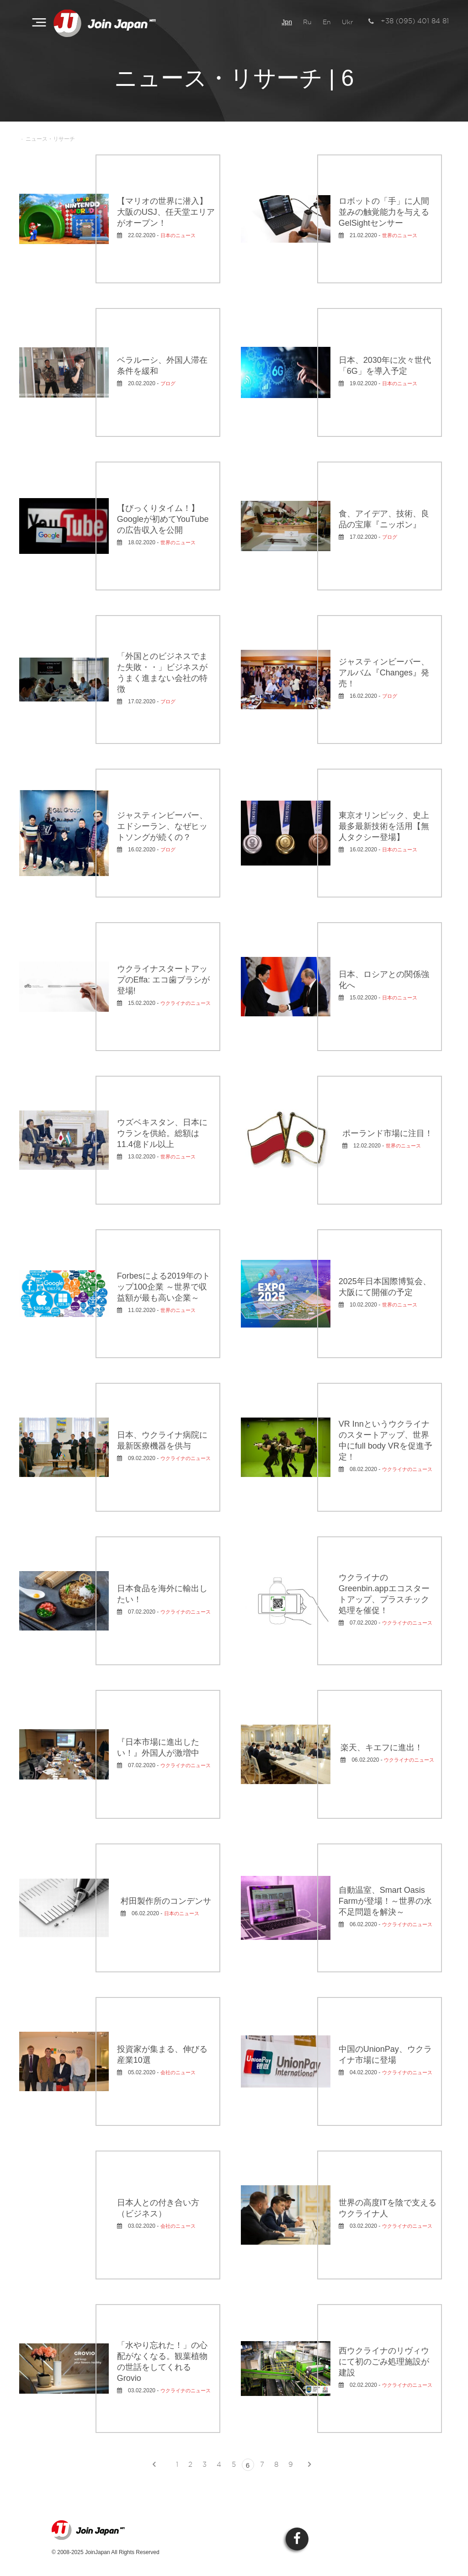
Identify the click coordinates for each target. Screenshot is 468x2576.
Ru (307, 22)
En (327, 22)
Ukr (347, 22)
